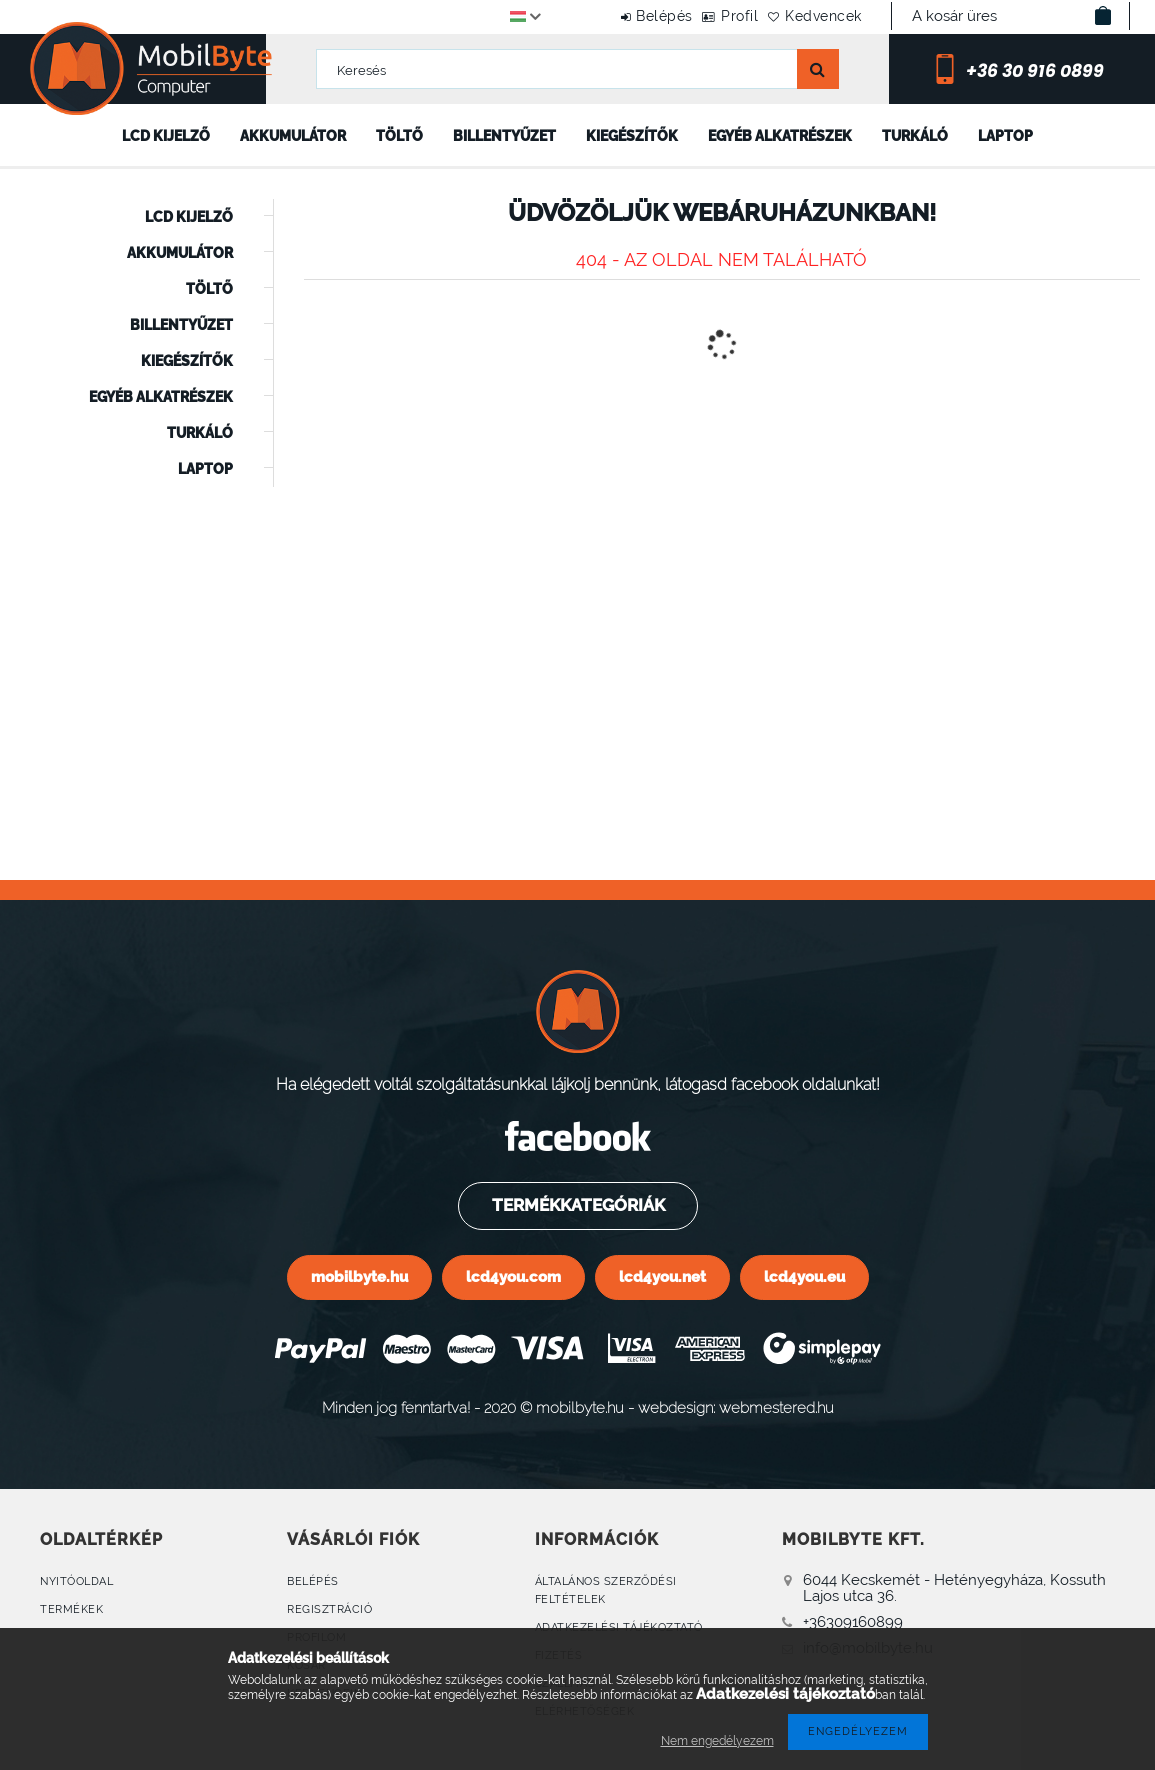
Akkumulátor (293, 136)
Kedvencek (813, 16)
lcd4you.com (513, 1276)
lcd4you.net (662, 1276)
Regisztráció (329, 1609)
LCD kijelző (166, 136)
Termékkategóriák (576, 1205)
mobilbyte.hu (359, 1276)
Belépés (612, 16)
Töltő (399, 136)
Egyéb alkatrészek (780, 136)
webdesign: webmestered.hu (736, 1407)
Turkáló (915, 136)
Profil (708, 16)
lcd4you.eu (804, 1276)
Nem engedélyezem (717, 1741)
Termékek (71, 1609)
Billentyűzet (504, 136)
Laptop (1005, 136)
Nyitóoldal (76, 1581)
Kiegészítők (632, 136)
